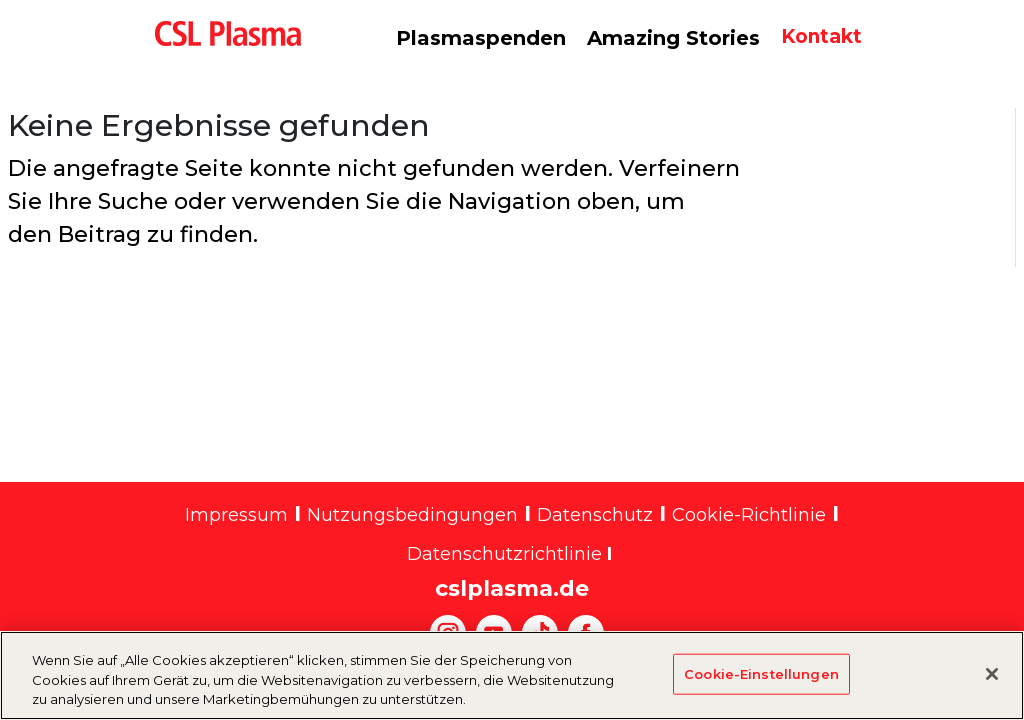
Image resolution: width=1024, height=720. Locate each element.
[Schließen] (992, 684)
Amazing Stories (673, 38)
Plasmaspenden (481, 38)
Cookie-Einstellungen (761, 684)
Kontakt (821, 36)
